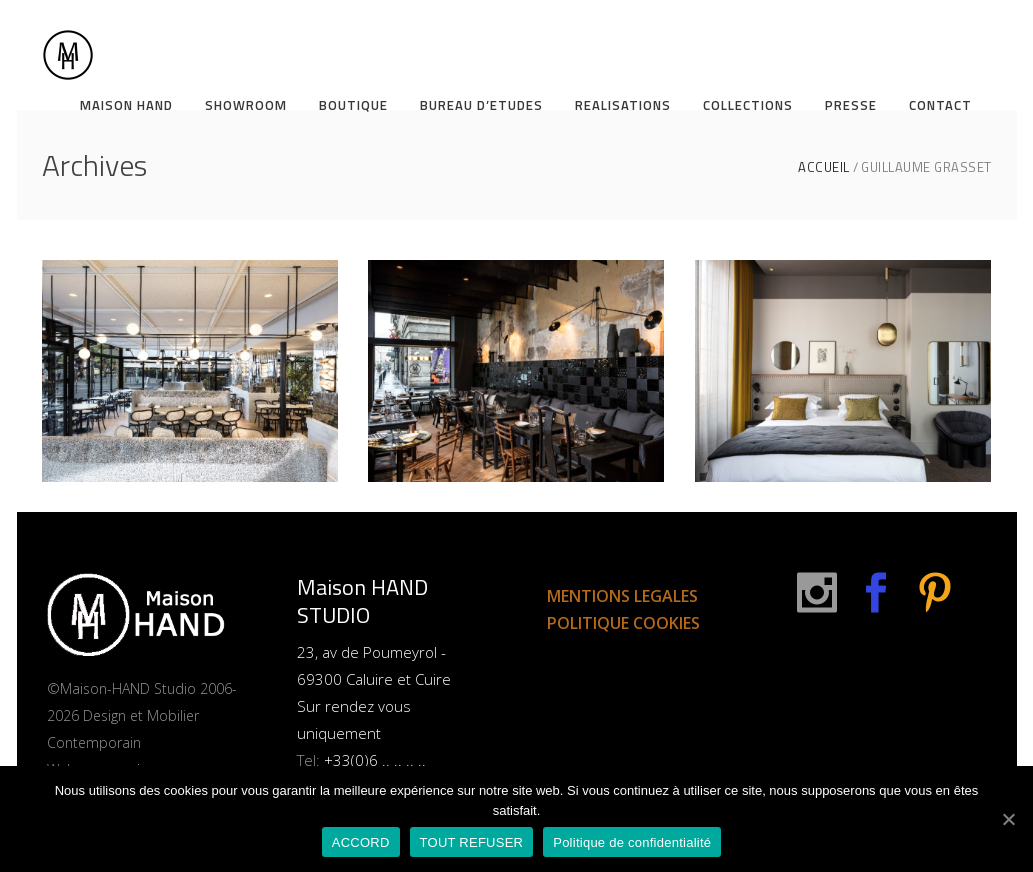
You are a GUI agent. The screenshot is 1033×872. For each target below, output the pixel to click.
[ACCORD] (1008, 819)
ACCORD (361, 842)
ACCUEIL (824, 167)
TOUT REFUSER (472, 842)
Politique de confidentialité (632, 842)
